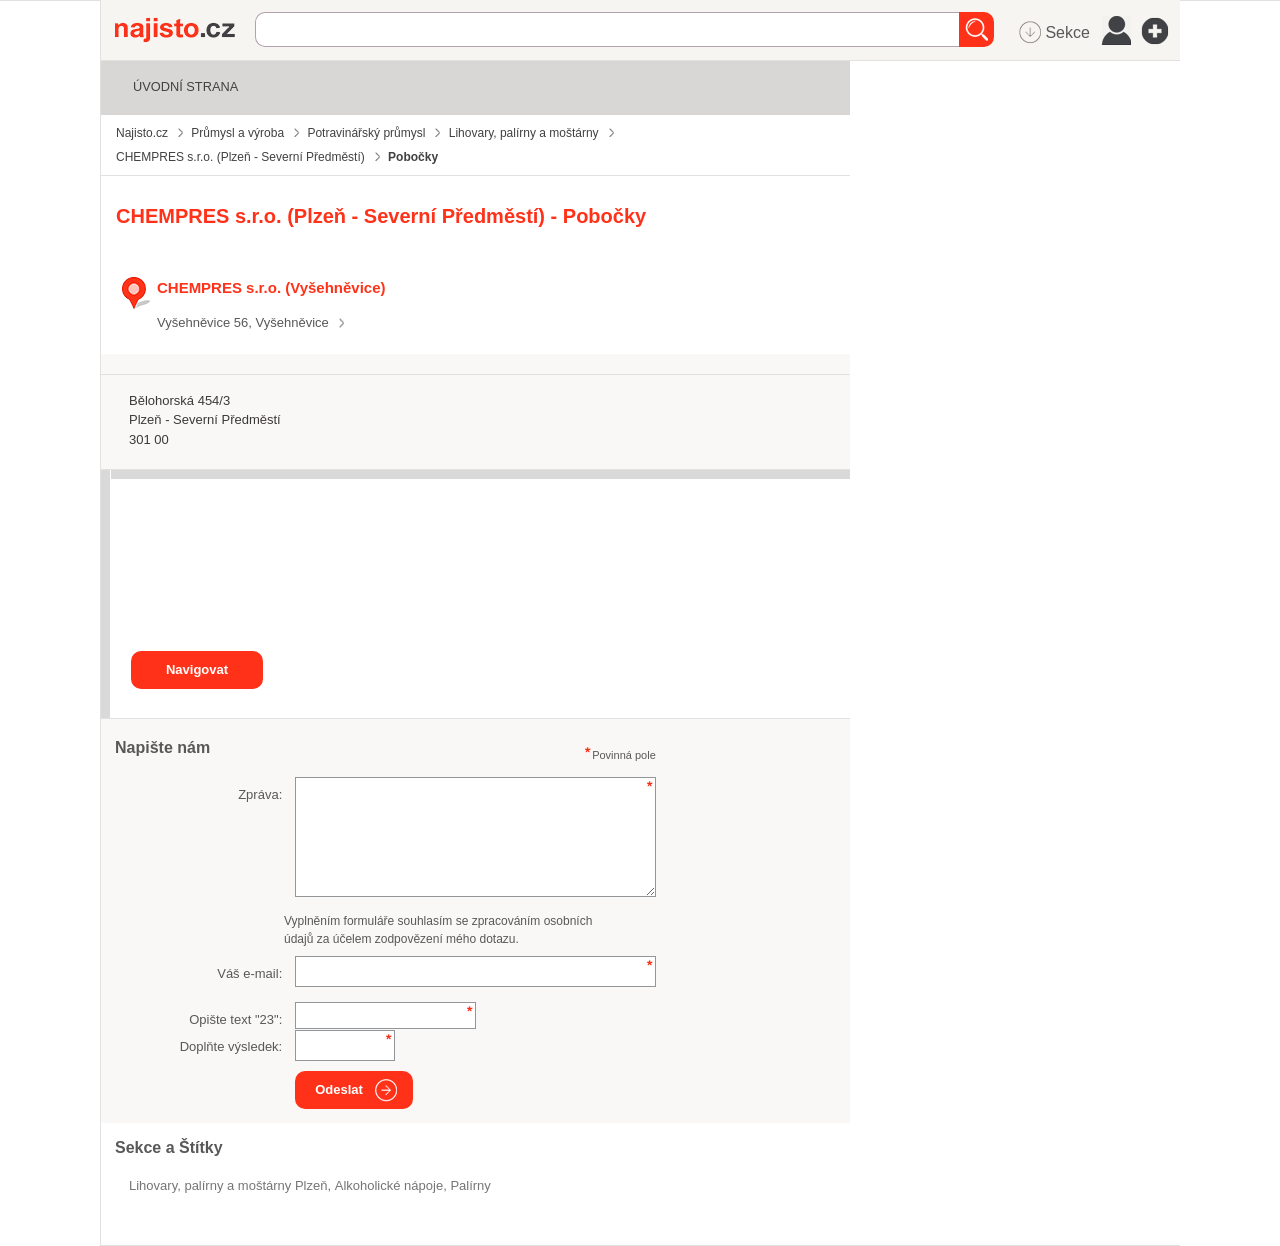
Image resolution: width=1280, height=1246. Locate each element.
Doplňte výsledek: (231, 1046)
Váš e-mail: (249, 973)
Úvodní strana (185, 86)
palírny (470, 1185)
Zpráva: (260, 794)
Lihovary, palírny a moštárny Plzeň (228, 1185)
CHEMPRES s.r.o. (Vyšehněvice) (271, 287)
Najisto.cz (185, 30)
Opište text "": (235, 1019)
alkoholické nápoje (389, 1185)
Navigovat (197, 669)
